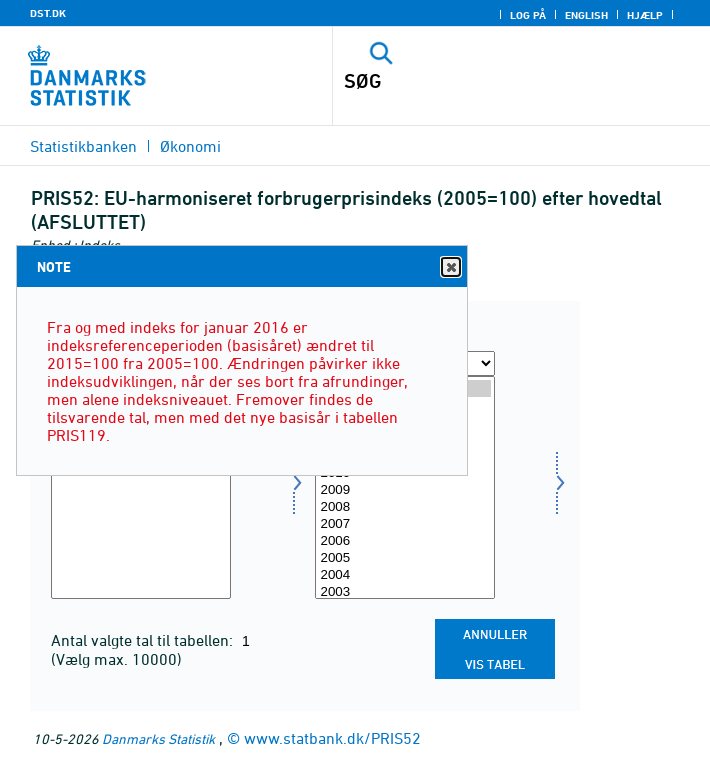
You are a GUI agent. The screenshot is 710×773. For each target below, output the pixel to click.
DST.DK (48, 13)
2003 (405, 592)
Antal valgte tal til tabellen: (144, 640)
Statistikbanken (83, 146)
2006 (405, 541)
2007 (405, 524)
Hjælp (645, 15)
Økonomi (190, 146)
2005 (405, 558)
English (586, 15)
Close (450, 267)
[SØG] (485, 81)
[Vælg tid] (405, 487)
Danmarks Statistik (158, 738)
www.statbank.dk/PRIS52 (332, 738)
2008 (405, 507)
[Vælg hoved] (141, 487)
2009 (405, 490)
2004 (405, 575)
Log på (528, 15)
